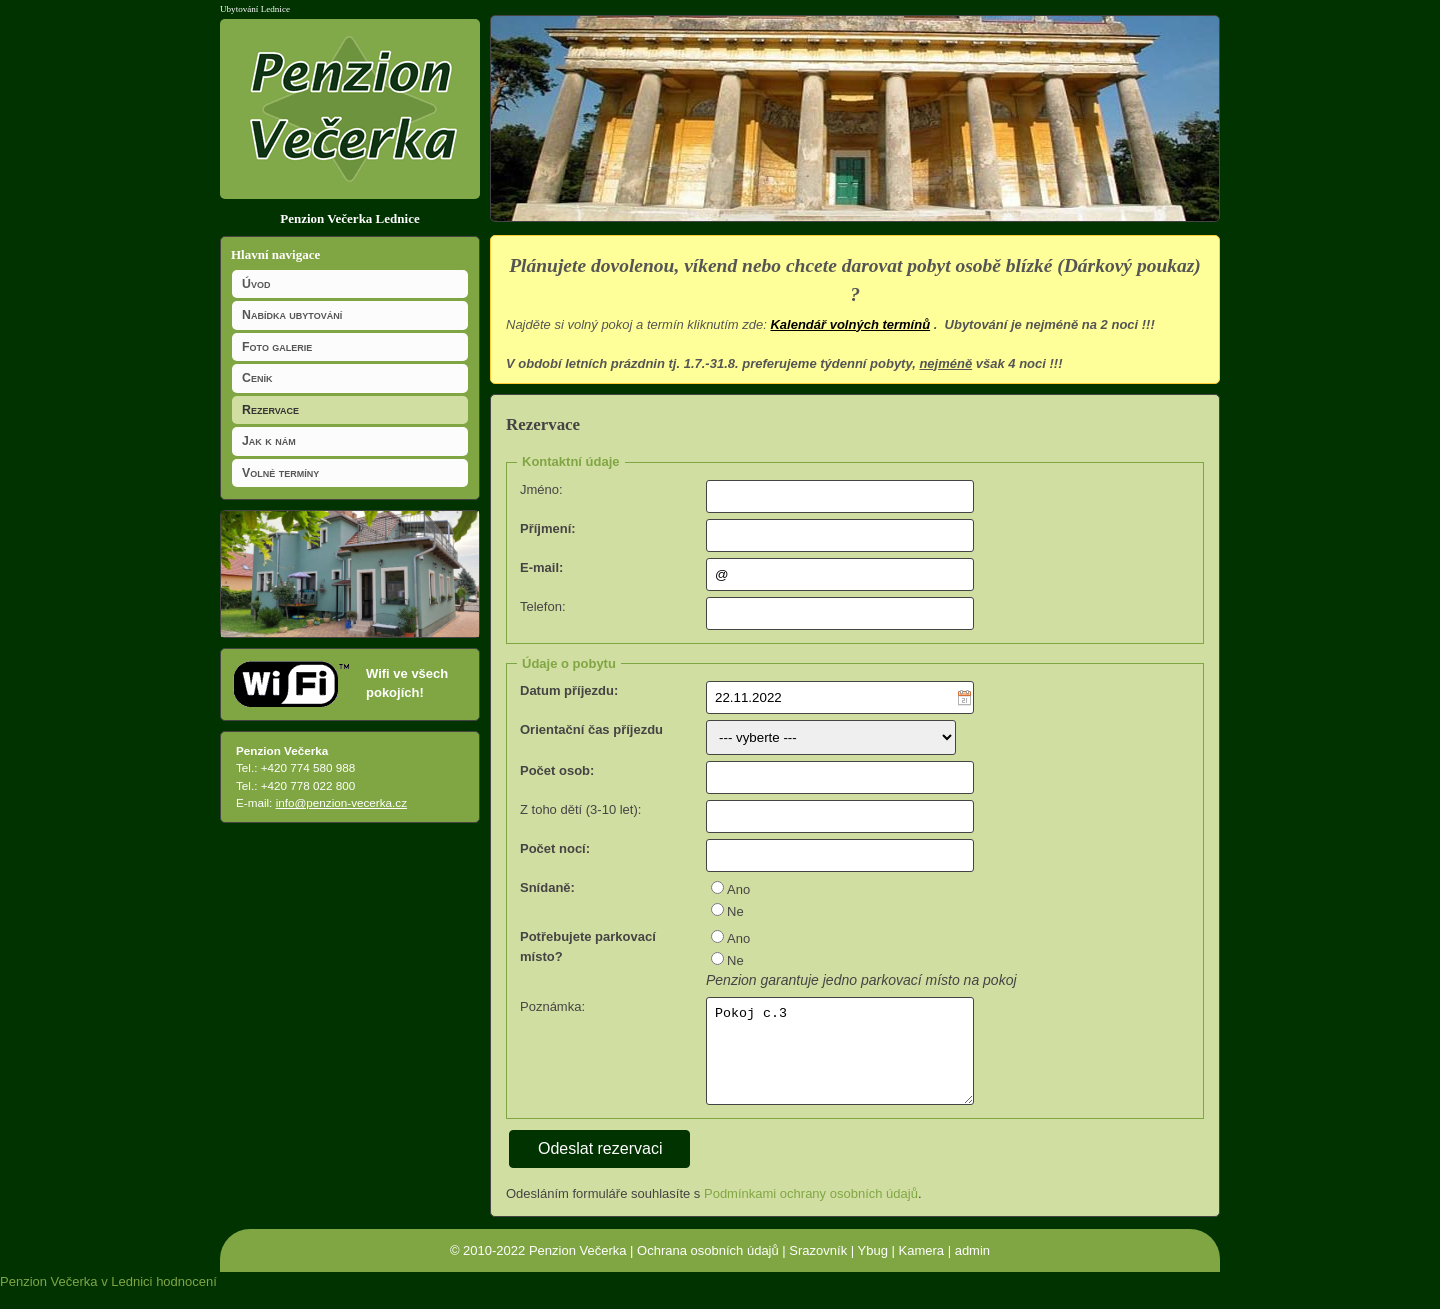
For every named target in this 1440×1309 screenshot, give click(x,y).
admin (972, 1267)
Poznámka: (552, 1006)
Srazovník (818, 1267)
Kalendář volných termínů (850, 324)
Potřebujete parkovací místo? (588, 946)
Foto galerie (277, 347)
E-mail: (541, 567)
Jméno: (541, 489)
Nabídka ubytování (292, 315)
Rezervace (270, 410)
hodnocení (186, 1298)
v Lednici (126, 1298)
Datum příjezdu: (569, 690)
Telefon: (543, 606)
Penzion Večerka (578, 1267)
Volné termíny (280, 473)
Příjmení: (548, 528)
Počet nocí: (555, 848)
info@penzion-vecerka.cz (341, 802)
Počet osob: (557, 770)
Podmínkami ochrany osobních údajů (811, 1210)
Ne (735, 911)
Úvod (256, 284)
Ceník (257, 378)
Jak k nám (269, 441)
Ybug (873, 1267)
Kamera (922, 1267)
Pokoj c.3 (840, 1060)
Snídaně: (547, 887)
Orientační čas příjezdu (591, 729)
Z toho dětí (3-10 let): (580, 809)
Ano (738, 889)
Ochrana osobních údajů (708, 1267)
